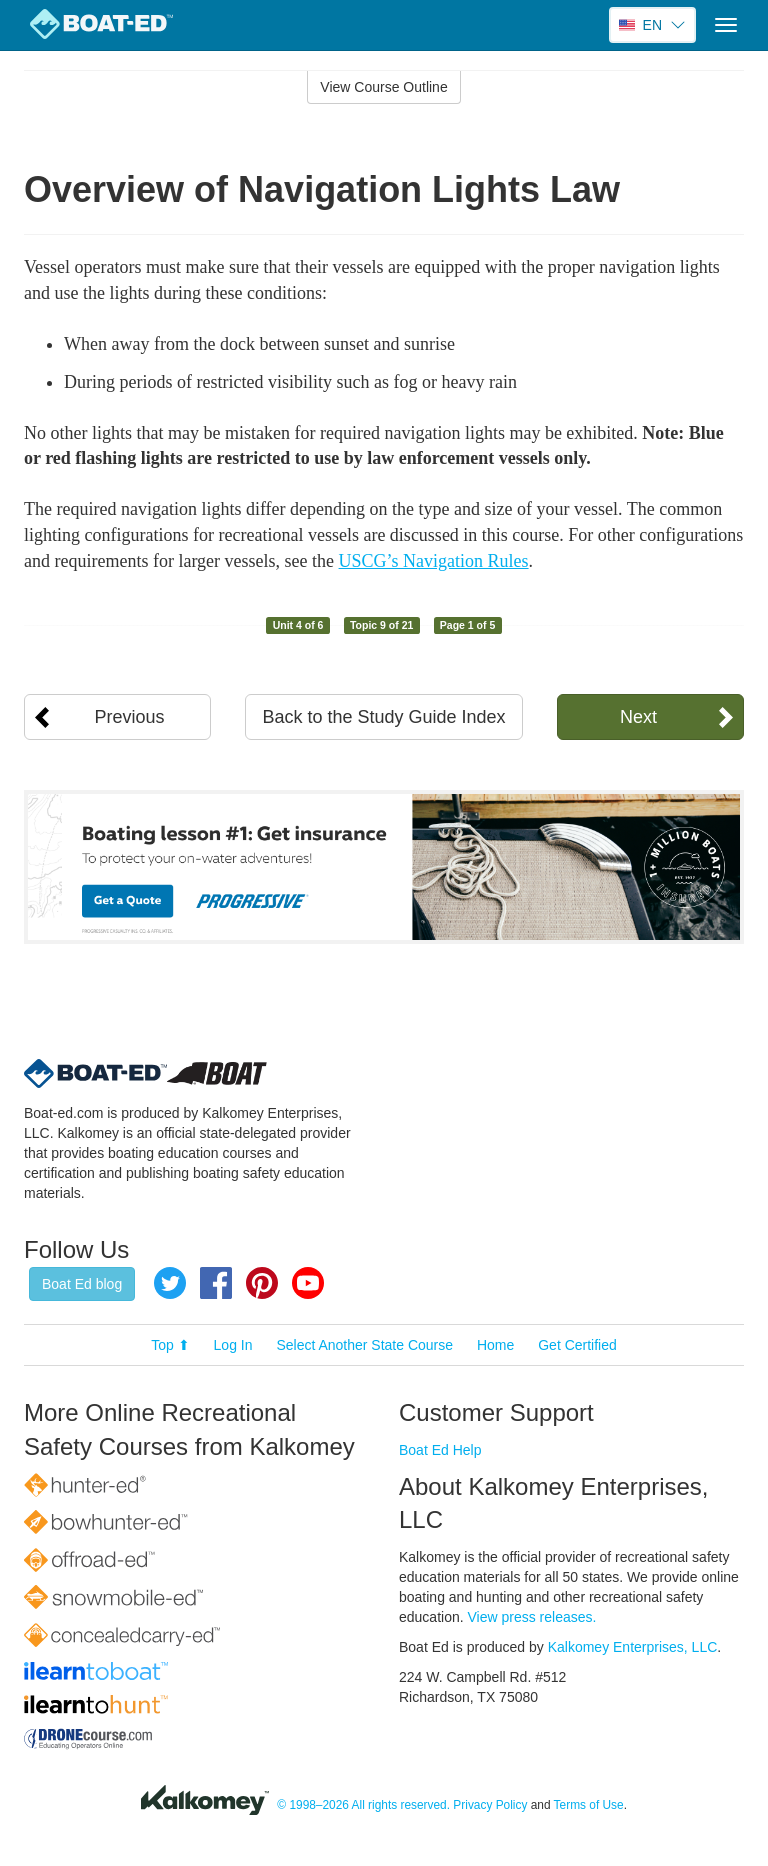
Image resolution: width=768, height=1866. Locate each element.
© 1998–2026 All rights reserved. (363, 1805)
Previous (130, 717)
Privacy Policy (490, 1805)
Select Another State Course (364, 1345)
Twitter (170, 1283)
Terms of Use (589, 1805)
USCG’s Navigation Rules (434, 561)
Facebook (216, 1283)
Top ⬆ (170, 1345)
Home (495, 1345)
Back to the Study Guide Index (383, 717)
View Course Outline (383, 87)
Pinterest (262, 1283)
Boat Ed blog (82, 1284)
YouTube (308, 1283)
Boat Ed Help (440, 1450)
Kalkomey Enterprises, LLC (633, 1647)
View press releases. (532, 1617)
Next (638, 717)
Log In (233, 1345)
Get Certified (577, 1345)
